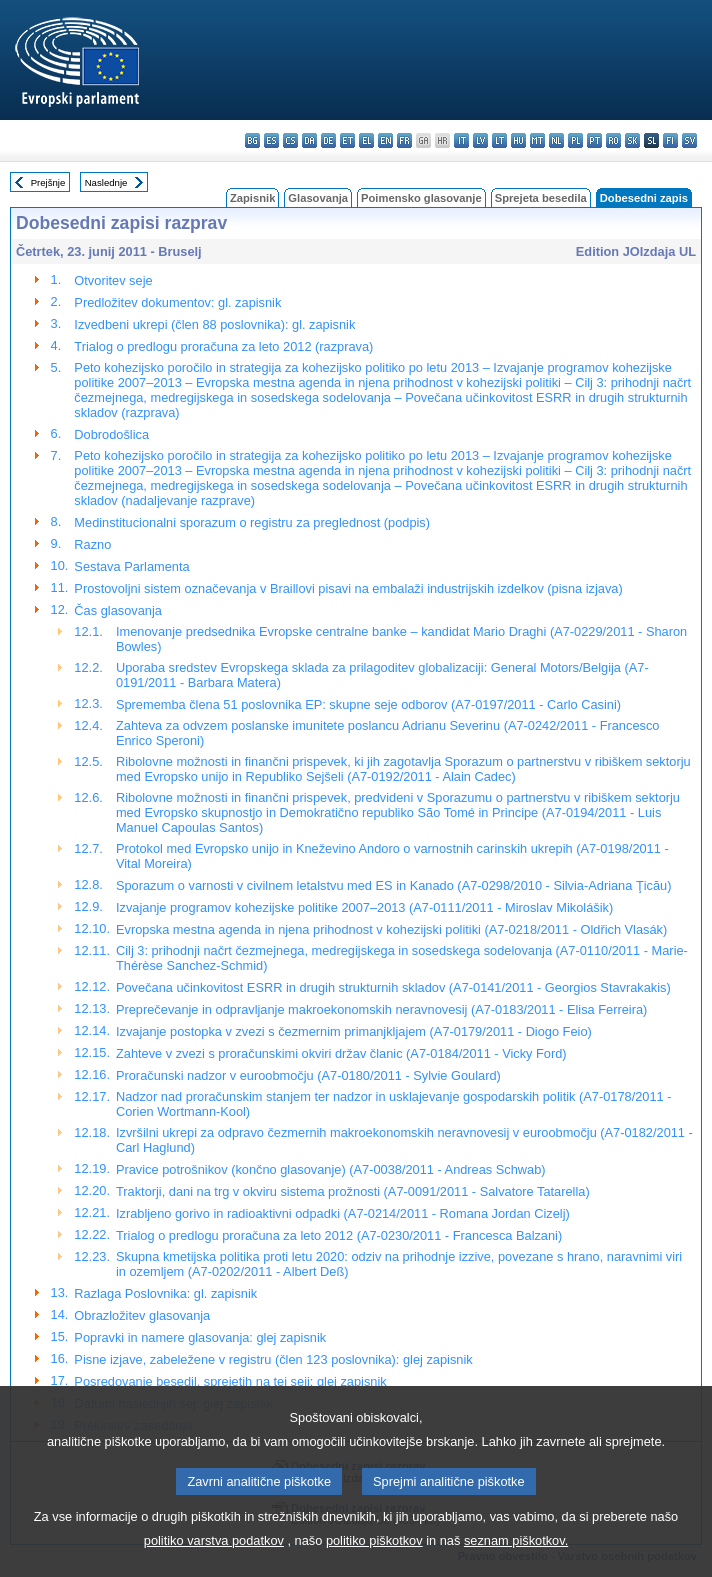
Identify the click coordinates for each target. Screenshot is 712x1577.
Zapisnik (252, 198)
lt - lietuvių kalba (499, 140)
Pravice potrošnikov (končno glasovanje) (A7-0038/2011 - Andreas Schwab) (331, 1169)
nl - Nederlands (556, 140)
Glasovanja (318, 198)
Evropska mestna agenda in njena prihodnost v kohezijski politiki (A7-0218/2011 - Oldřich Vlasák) (391, 929)
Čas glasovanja (118, 610)
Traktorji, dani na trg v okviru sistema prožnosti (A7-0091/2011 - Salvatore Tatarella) (353, 1191)
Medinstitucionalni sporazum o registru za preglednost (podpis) (252, 522)
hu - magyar (518, 140)
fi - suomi (670, 140)
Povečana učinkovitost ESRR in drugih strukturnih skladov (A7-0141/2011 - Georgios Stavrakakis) (393, 987)
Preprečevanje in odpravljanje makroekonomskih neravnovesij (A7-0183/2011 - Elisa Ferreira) (381, 1009)
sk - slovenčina (632, 140)
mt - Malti (537, 140)
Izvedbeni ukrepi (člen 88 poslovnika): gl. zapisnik (214, 324)
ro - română (613, 140)
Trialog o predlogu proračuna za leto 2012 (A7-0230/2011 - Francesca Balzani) (339, 1235)
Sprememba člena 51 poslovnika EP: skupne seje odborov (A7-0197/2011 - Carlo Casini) (368, 704)
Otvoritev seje (113, 280)
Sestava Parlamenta (131, 566)
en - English (385, 140)
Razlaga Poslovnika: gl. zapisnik (165, 1293)
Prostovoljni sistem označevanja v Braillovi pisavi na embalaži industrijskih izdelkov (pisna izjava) (348, 588)
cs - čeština (290, 140)
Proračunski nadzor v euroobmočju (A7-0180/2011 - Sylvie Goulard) (308, 1075)
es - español (271, 140)
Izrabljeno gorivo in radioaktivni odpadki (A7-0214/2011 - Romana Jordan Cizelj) (343, 1213)
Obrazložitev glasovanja (142, 1315)
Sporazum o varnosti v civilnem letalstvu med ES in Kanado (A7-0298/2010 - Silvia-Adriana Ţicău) (394, 885)
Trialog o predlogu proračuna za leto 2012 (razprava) (223, 346)
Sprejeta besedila (541, 198)
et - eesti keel (347, 140)
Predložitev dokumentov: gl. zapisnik (177, 302)
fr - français (404, 140)
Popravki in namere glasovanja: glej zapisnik (200, 1337)
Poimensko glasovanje (421, 198)
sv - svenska (689, 140)
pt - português (594, 140)
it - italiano (461, 140)
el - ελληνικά (366, 140)
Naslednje (106, 182)
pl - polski (575, 140)
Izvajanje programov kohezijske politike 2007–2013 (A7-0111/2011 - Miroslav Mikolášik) (364, 907)
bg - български (252, 140)
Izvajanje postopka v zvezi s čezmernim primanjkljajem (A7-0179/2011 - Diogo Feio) (354, 1031)
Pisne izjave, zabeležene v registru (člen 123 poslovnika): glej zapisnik (273, 1359)
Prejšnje (48, 182)
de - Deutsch (328, 140)
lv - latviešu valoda (480, 140)
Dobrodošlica (111, 434)
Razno (92, 544)
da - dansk (309, 140)
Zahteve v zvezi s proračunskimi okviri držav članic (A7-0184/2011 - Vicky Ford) (341, 1053)
